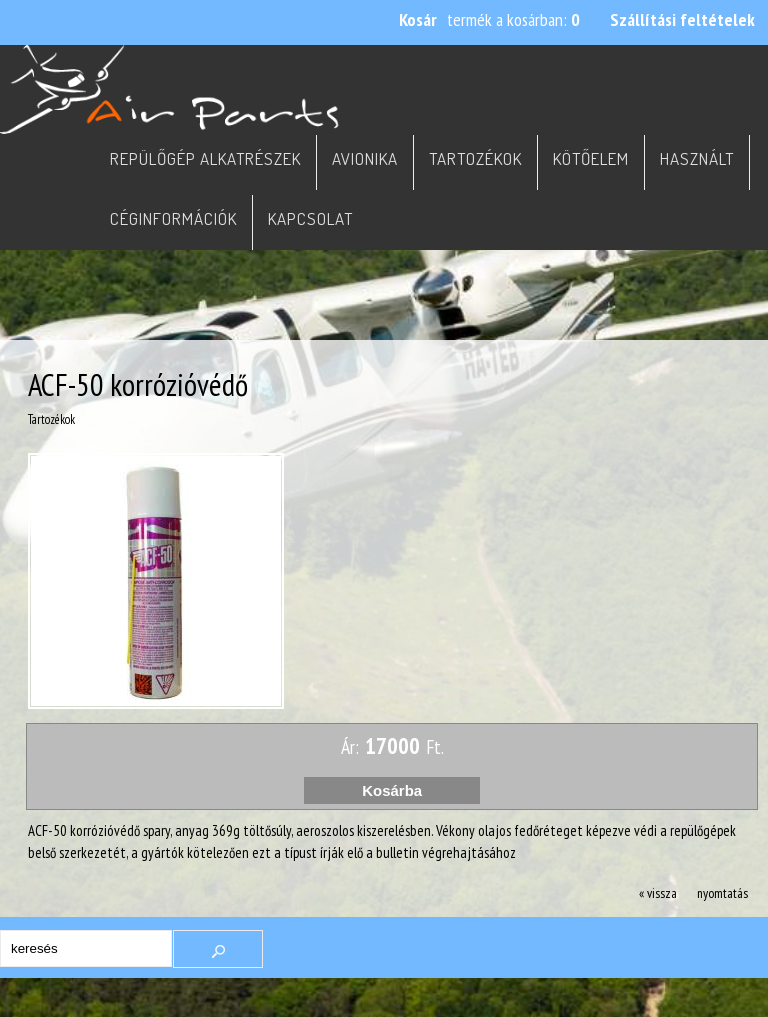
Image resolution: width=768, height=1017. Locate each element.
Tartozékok (475, 158)
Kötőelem (591, 158)
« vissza (658, 893)
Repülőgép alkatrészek (205, 158)
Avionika (365, 158)
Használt (697, 158)
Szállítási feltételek (682, 19)
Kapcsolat (310, 218)
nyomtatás (722, 893)
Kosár (418, 19)
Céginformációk (173, 218)
